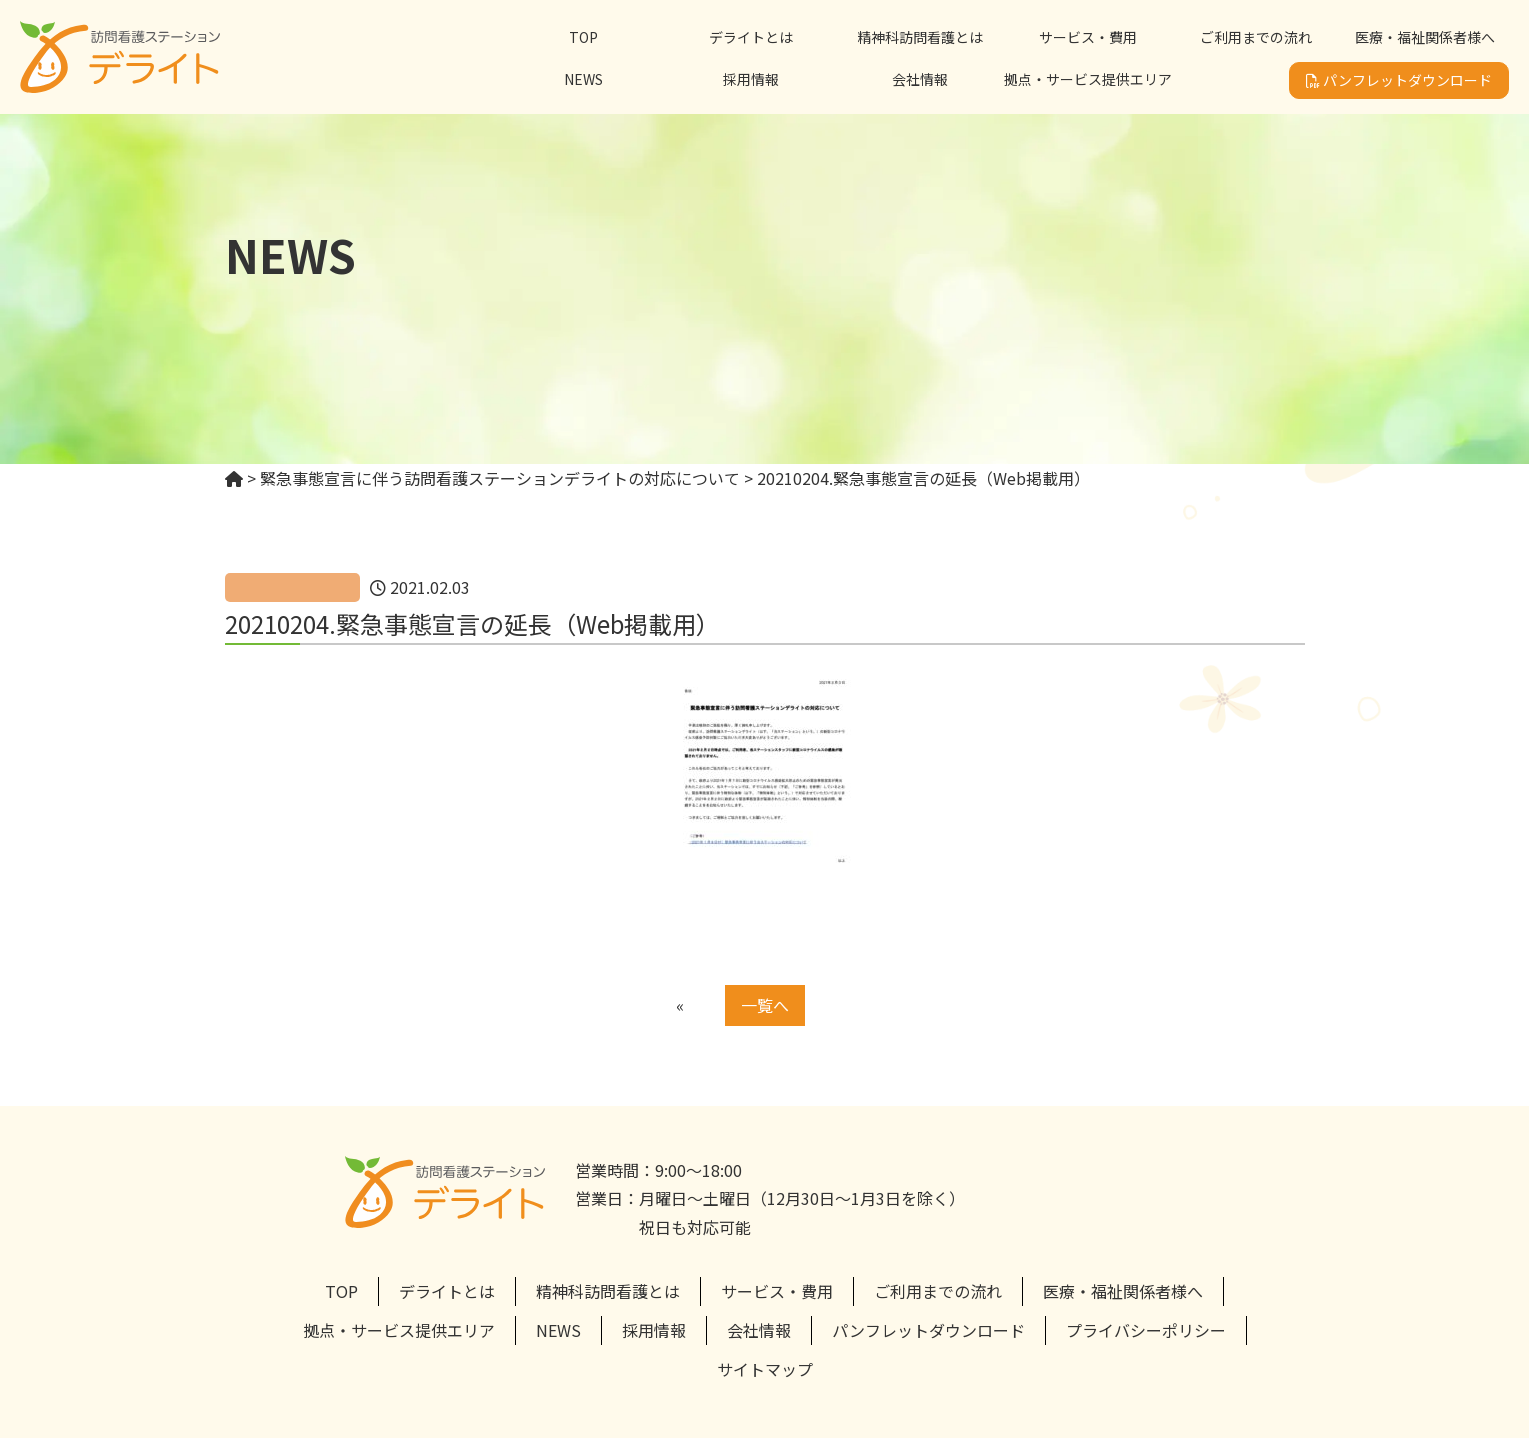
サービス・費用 (1088, 37)
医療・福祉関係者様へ (1425, 37)
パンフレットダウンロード (1399, 80)
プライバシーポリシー (1146, 1330)
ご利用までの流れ (1256, 37)
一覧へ (765, 1005)
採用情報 (751, 79)
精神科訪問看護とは (920, 37)
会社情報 (920, 79)
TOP (583, 37)
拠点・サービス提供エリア (1088, 79)
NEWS (583, 79)
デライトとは (751, 37)
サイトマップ (765, 1369)
